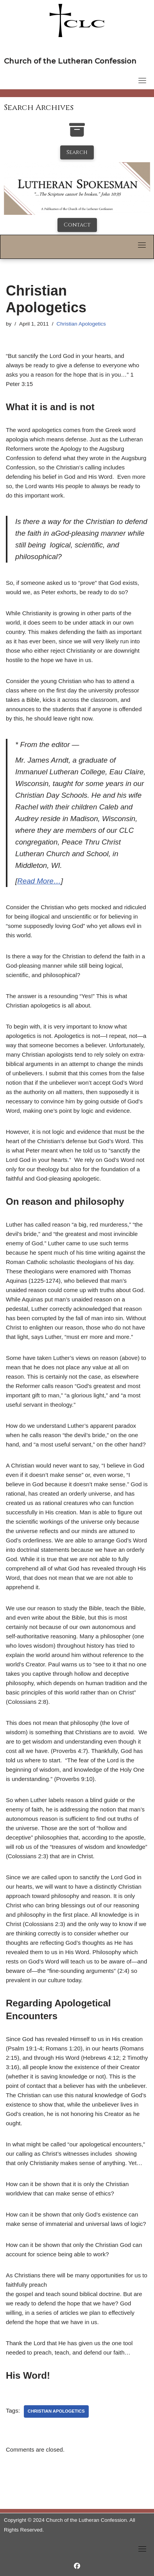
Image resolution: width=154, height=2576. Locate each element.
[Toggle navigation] (142, 80)
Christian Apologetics (81, 324)
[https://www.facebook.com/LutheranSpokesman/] (77, 2566)
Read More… (39, 881)
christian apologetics (56, 2411)
